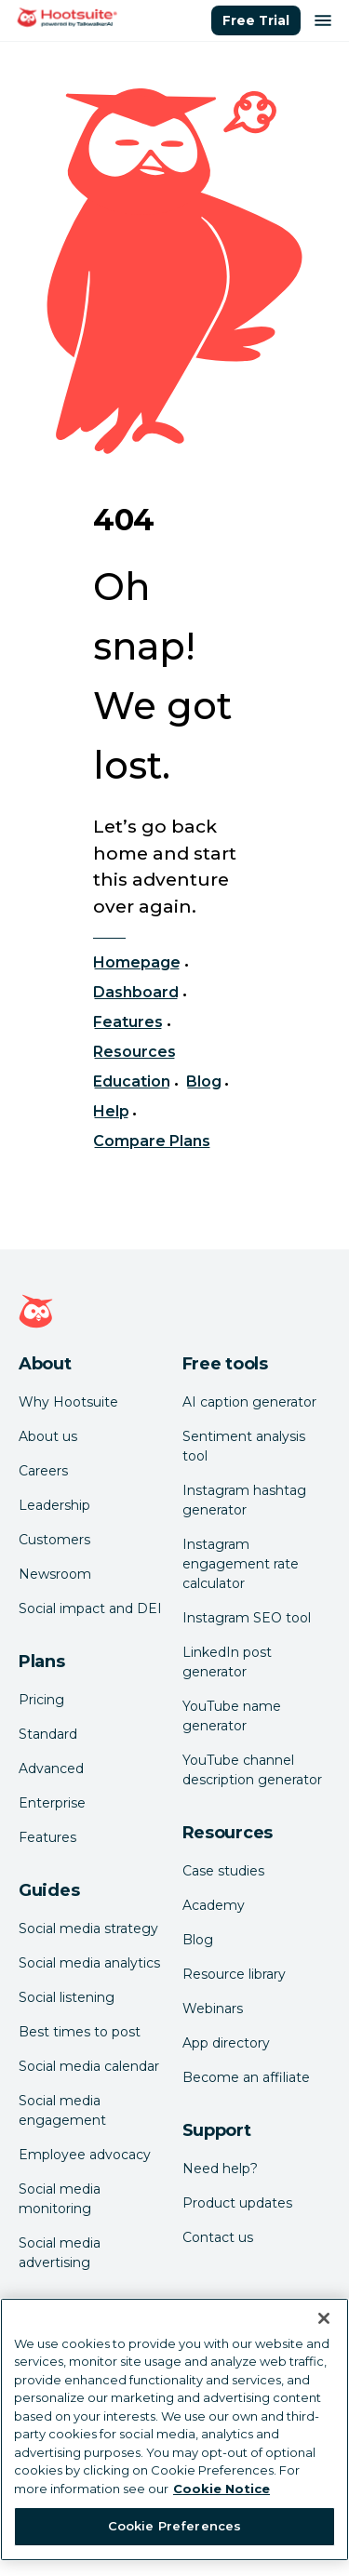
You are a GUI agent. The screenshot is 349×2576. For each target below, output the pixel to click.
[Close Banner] (323, 2318)
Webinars (212, 2008)
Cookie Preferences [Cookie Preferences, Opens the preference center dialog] (174, 2525)
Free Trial (255, 20)
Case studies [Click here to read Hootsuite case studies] (223, 1870)
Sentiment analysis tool (243, 1446)
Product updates (237, 2203)
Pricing (41, 1699)
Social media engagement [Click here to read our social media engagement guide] (62, 2110)
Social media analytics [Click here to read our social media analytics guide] (89, 1963)
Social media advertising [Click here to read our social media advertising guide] (60, 2253)
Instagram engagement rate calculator (240, 1564)
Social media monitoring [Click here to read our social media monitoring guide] (60, 2199)
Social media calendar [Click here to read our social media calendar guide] (89, 2066)
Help (111, 1111)
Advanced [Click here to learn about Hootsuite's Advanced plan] (51, 1768)
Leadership (54, 1505)
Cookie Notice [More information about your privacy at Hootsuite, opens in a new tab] (221, 2488)
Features (128, 1022)
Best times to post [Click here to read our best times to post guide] (80, 2031)
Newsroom (55, 1574)
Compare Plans (152, 1141)
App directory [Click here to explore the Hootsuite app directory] (226, 2043)
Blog (203, 1081)
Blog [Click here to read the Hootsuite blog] (197, 1939)
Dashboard (136, 992)
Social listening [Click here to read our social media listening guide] (66, 1997)
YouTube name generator (231, 1716)
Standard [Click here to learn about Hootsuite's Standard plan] (48, 1734)
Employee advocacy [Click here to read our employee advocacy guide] (85, 2154)
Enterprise (52, 1803)
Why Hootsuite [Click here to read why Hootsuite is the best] (68, 1402)
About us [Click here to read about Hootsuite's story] (48, 1436)
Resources (134, 1052)
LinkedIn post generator (227, 1662)
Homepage (137, 962)
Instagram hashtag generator (244, 1500)
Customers (54, 1539)
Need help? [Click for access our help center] (220, 2168)
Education (131, 1081)
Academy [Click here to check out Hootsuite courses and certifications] (213, 1905)
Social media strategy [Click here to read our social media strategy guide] (88, 1928)
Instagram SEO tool (246, 1617)
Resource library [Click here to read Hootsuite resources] (234, 1974)
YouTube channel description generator (252, 1770)
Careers (43, 1470)
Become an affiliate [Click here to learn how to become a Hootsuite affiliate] (246, 2077)
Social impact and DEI (90, 1608)
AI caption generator (249, 1402)
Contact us (217, 2237)
